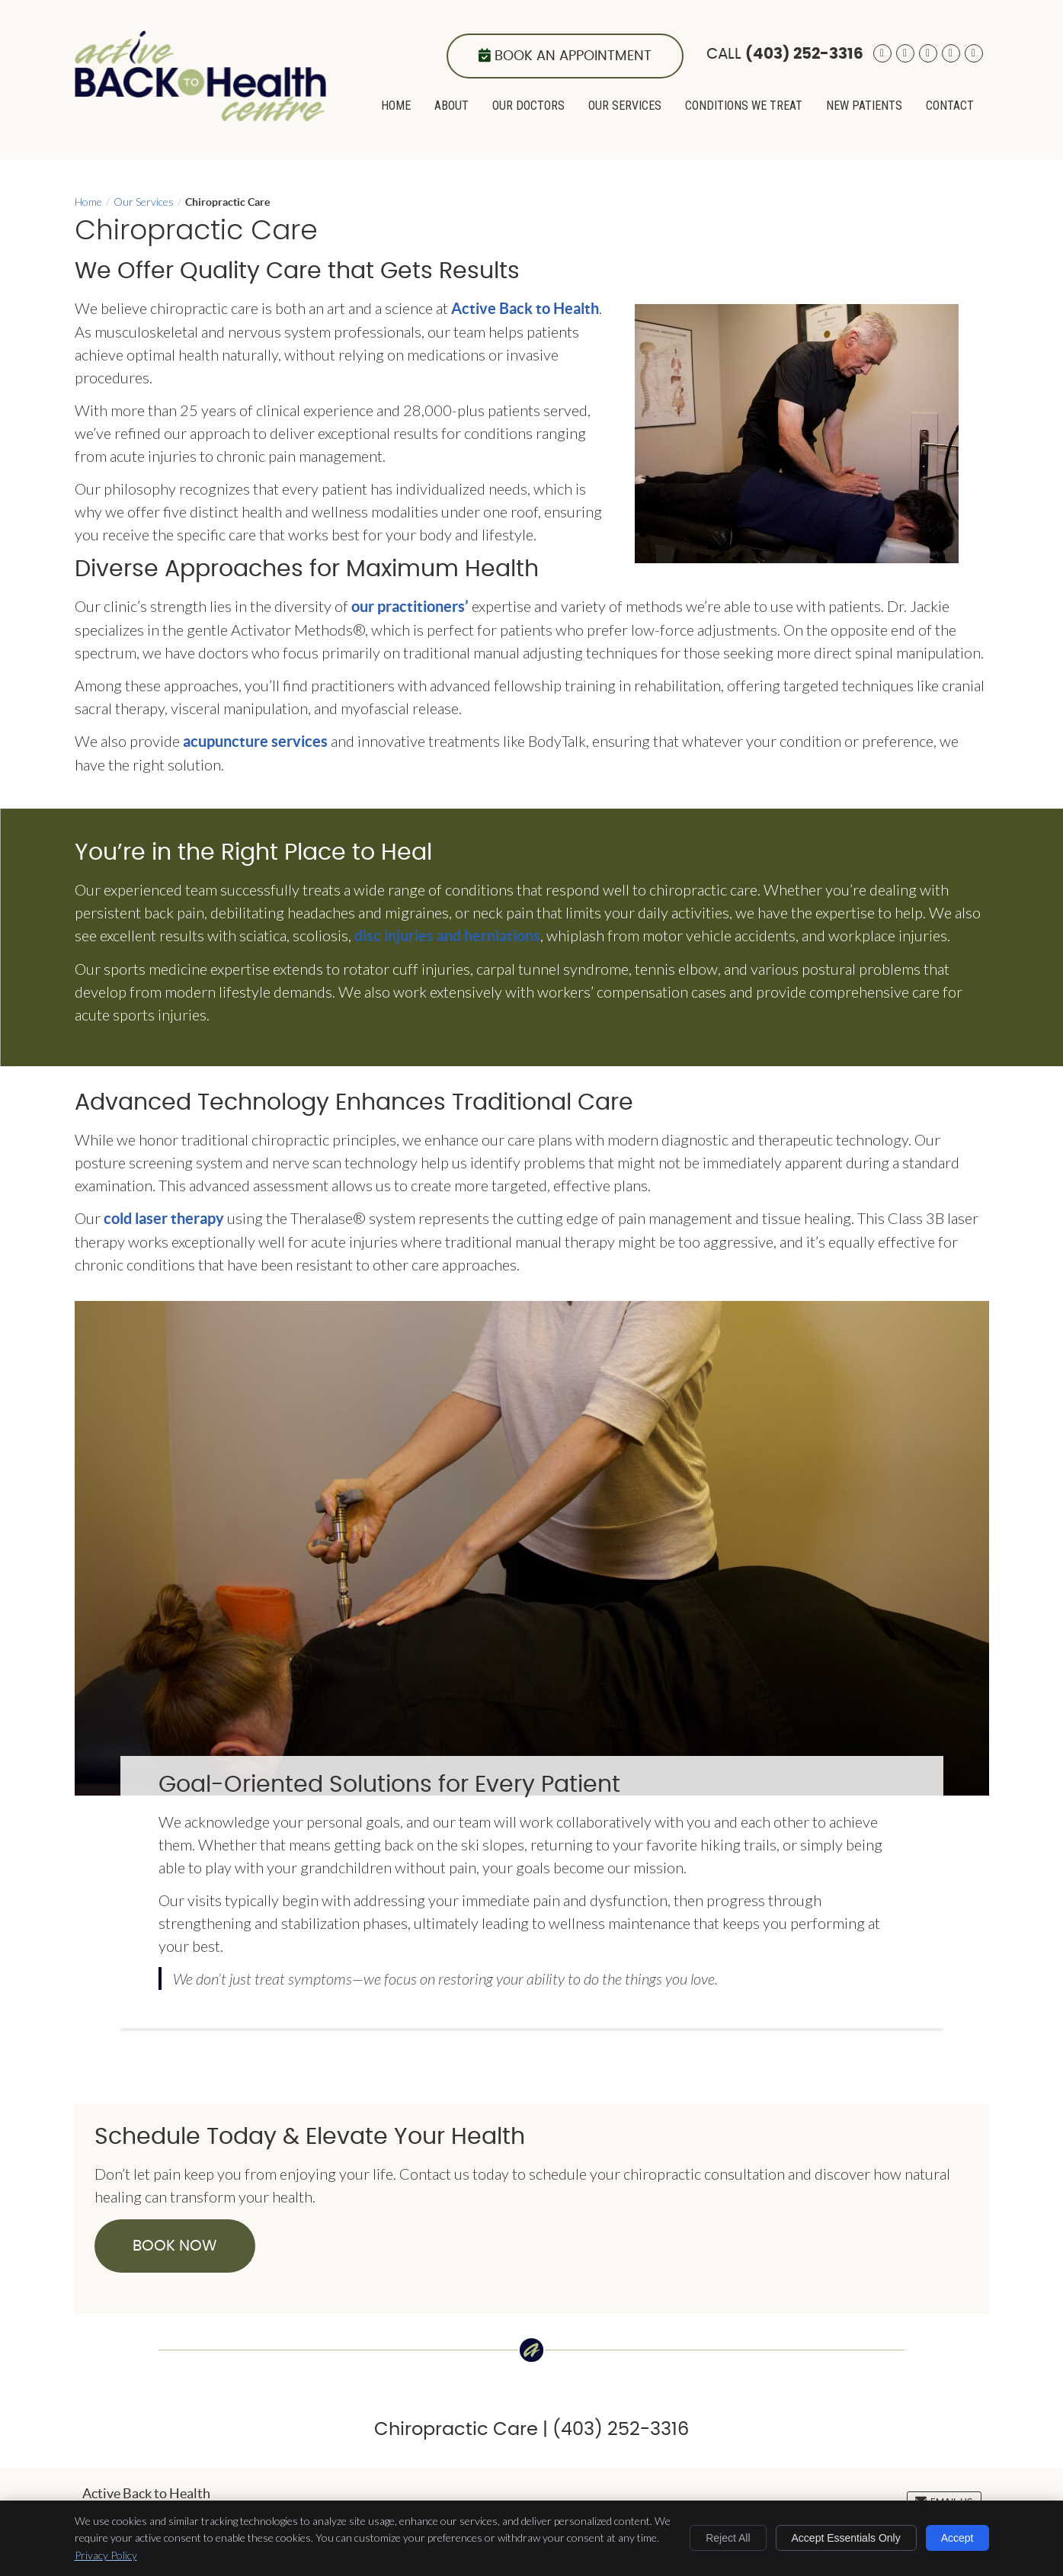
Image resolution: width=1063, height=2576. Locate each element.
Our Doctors (528, 105)
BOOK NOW (175, 2246)
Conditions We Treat (743, 105)
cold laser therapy (164, 1218)
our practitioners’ (410, 606)
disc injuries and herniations (447, 935)
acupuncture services (255, 741)
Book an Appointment (565, 55)
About (451, 105)
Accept (957, 2538)
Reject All (728, 2538)
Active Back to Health (525, 308)
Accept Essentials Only (846, 2538)
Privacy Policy (106, 2555)
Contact (950, 105)
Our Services (624, 105)
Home (396, 105)
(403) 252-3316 (804, 54)
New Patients (864, 105)
